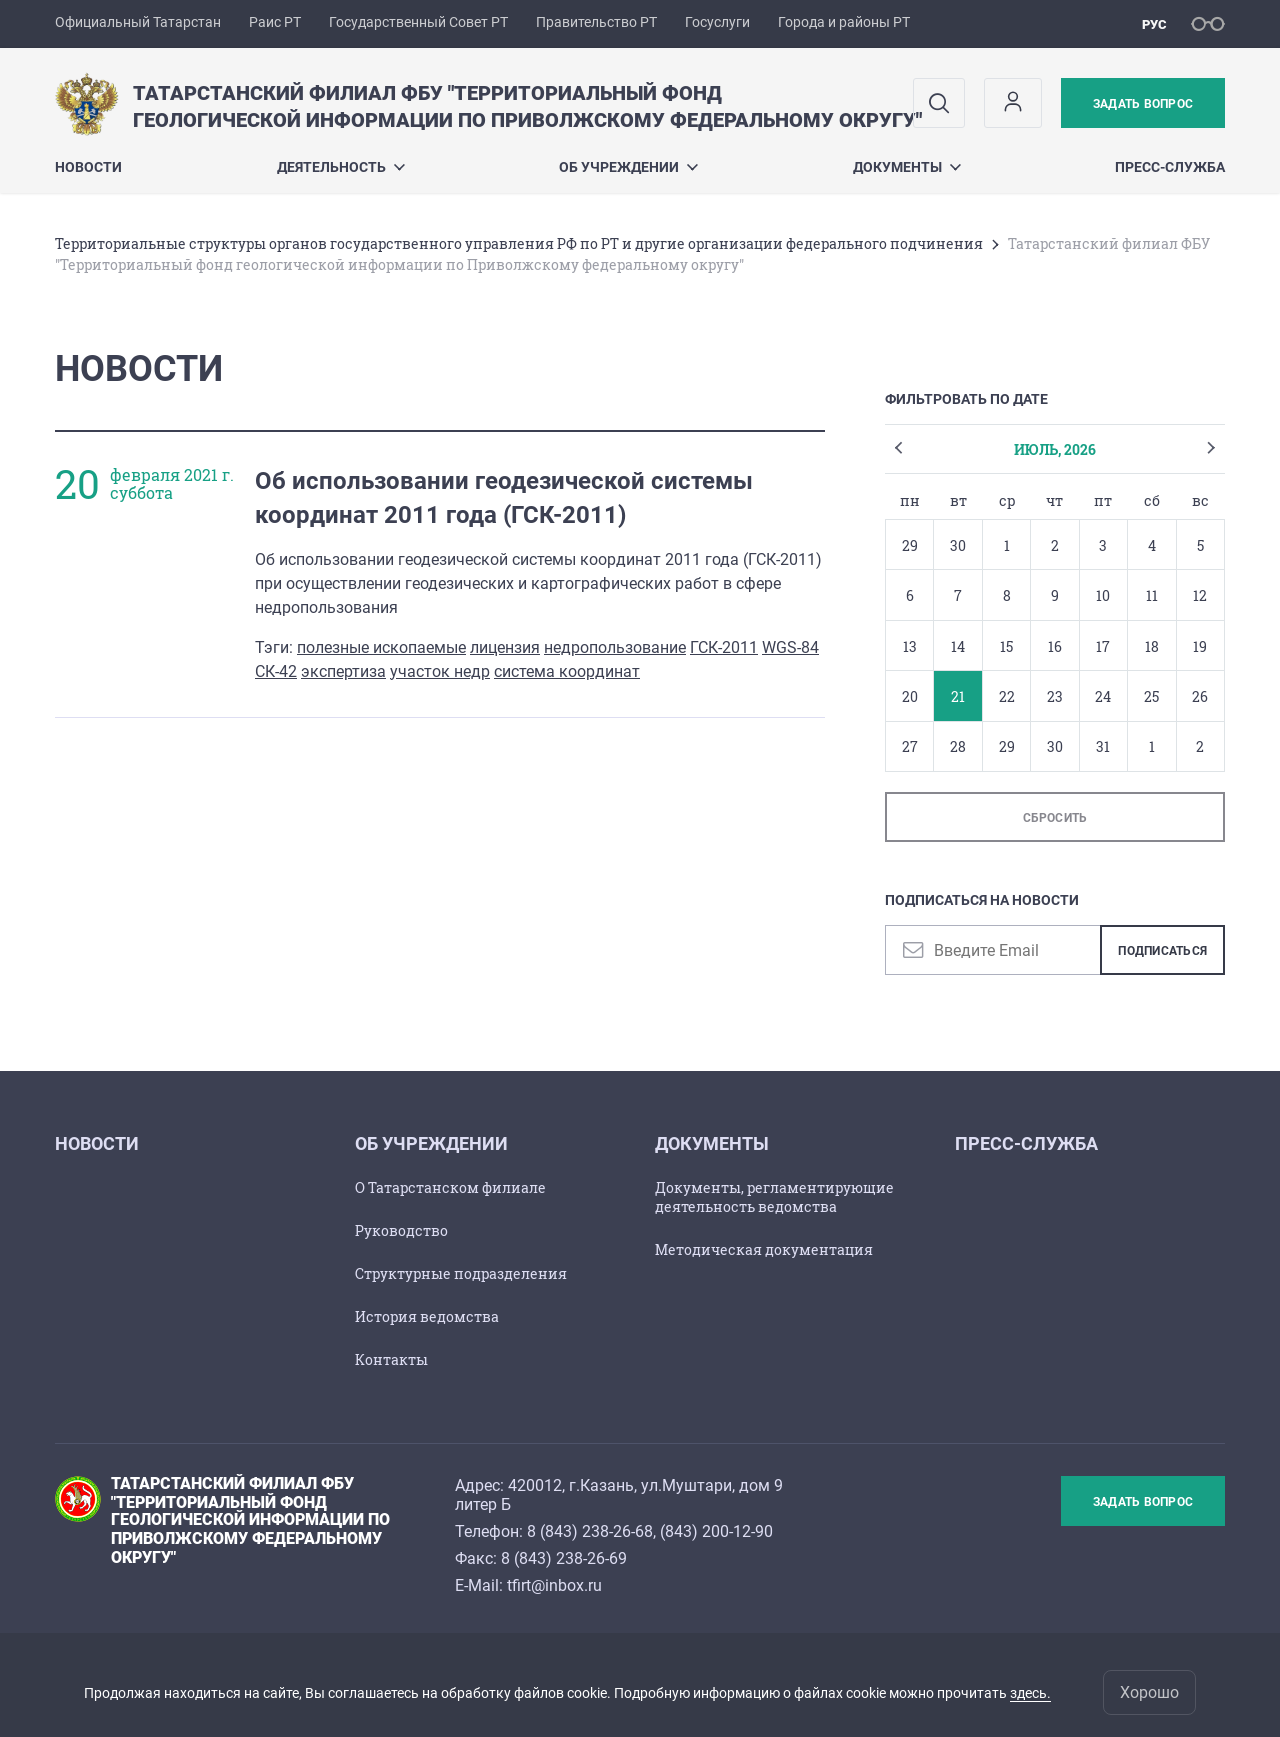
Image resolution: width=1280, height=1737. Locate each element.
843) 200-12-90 (719, 1531)
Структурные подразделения (461, 1273)
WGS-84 (790, 647)
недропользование (615, 647)
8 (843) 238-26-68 (590, 1531)
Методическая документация (764, 1249)
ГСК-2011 (724, 647)
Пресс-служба (1170, 167)
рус (1154, 24)
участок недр (440, 671)
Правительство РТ (596, 22)
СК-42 (276, 671)
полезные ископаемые (381, 647)
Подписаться (1162, 951)
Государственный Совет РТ (418, 22)
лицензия (505, 647)
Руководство (401, 1230)
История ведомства (427, 1316)
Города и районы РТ (844, 22)
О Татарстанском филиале (450, 1187)
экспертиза (343, 671)
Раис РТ (275, 22)
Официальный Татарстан (138, 22)
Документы (907, 167)
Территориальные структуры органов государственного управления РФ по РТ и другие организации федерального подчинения (519, 243)
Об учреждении (628, 167)
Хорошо (1149, 1692)
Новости (88, 167)
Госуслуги (717, 22)
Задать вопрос (1143, 104)
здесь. (1030, 1693)
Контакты (391, 1359)
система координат (567, 671)
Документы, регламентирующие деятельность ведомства (774, 1197)
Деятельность (341, 167)
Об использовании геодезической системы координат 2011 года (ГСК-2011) (504, 498)
